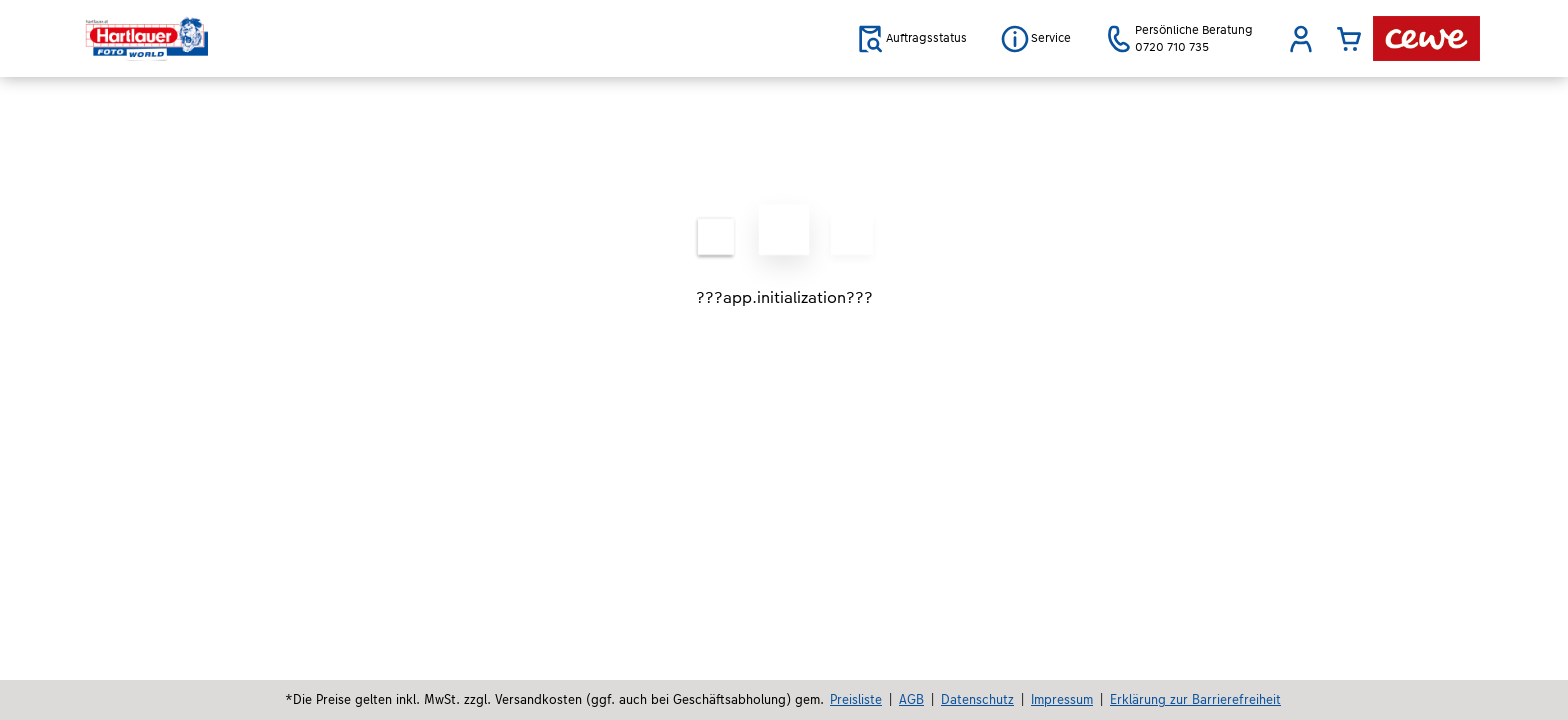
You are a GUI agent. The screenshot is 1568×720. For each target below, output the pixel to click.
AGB (911, 699)
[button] (1301, 39)
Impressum (1062, 699)
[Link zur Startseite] (281, 38)
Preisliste (856, 699)
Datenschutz (977, 699)
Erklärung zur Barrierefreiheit (1195, 699)
